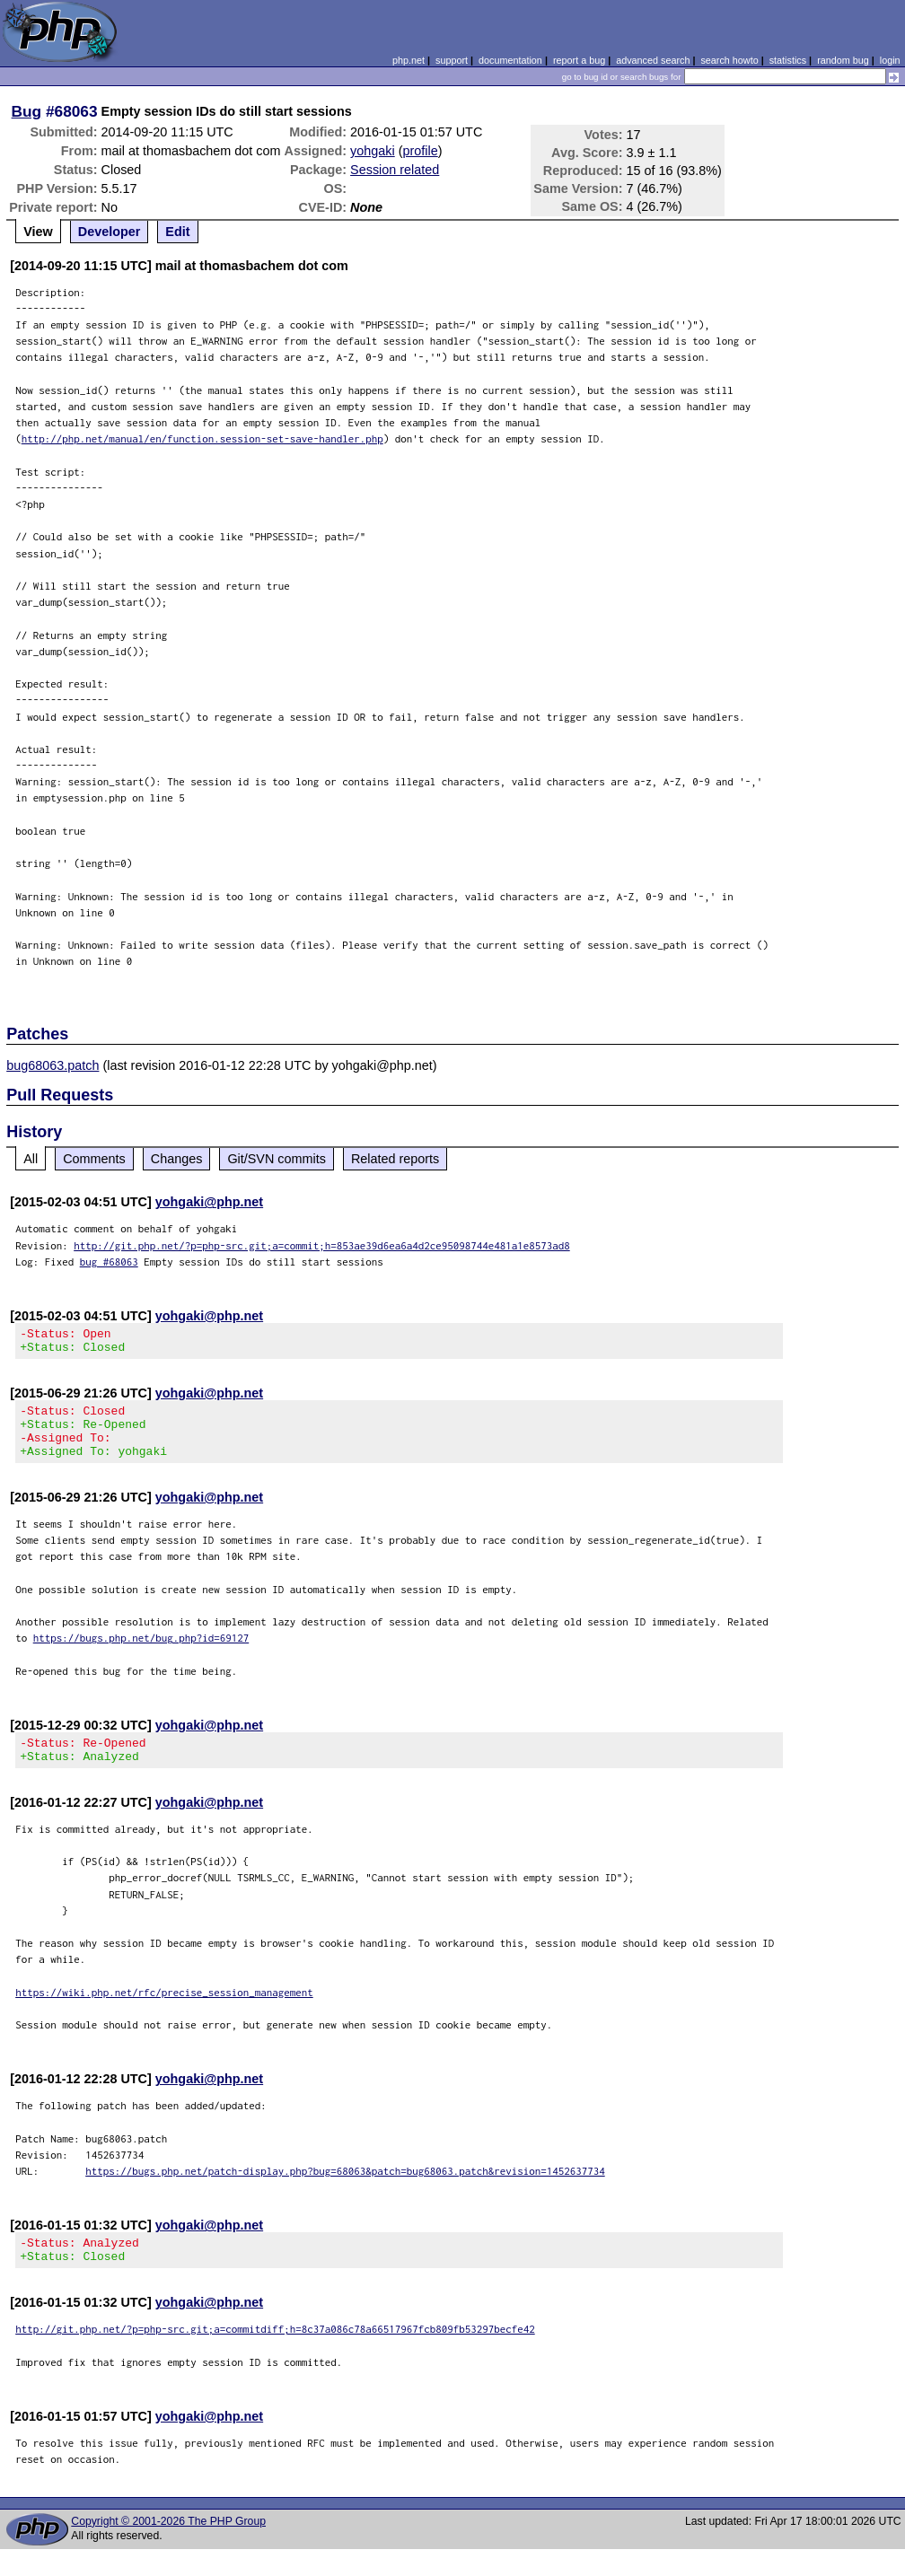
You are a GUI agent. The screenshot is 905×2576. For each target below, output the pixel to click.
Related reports (395, 1159)
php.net (408, 60)
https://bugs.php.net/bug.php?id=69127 (141, 1654)
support (451, 60)
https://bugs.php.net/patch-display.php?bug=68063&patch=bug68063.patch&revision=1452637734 (345, 2192)
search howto (729, 60)
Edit (177, 231)
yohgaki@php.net (209, 1202)
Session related (394, 169)
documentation (510, 60)
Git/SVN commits (276, 1159)
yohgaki (372, 151)
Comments (94, 1159)
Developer (109, 231)
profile (420, 151)
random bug (843, 60)
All (30, 1159)
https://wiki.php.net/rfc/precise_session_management (164, 2014)
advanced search (653, 60)
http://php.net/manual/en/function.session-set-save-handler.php (202, 438)
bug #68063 (109, 1261)
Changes (177, 1159)
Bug (27, 111)
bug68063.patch (52, 1065)
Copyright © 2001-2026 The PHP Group (168, 2548)
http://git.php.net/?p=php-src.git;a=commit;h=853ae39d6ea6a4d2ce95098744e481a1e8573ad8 (322, 1245)
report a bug (579, 60)
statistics (787, 60)
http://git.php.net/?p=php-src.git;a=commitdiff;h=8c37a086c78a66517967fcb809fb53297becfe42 (275, 2355)
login (890, 60)
